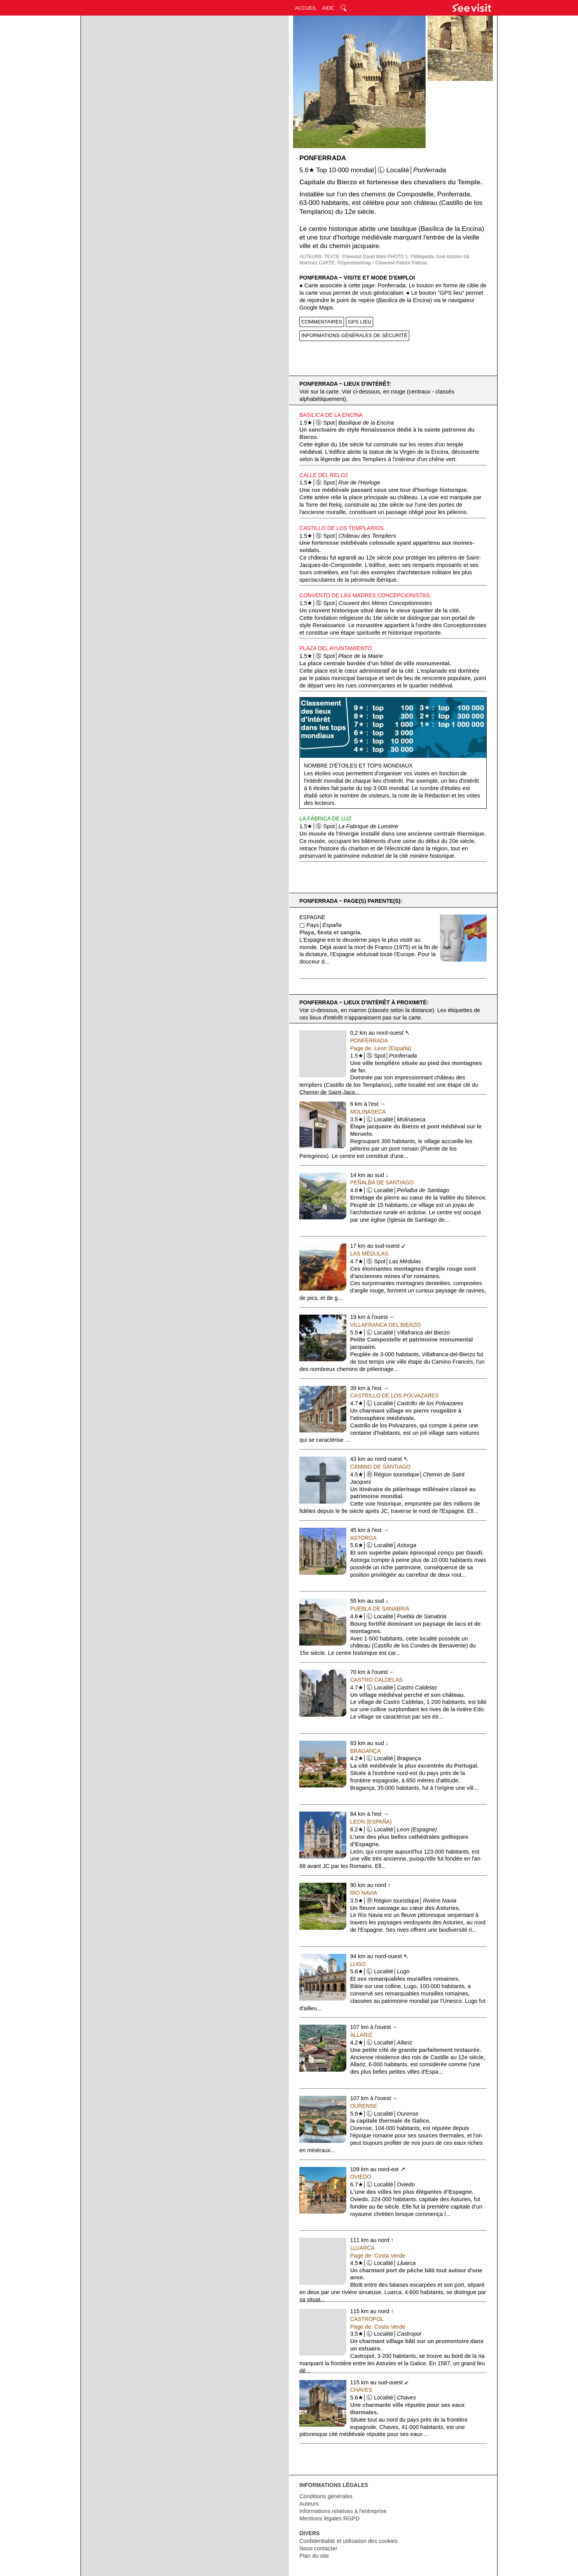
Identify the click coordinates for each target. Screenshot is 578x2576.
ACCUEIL (306, 8)
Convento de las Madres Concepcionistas (364, 595)
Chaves (361, 2390)
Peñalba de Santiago (382, 1182)
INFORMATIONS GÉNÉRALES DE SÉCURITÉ (354, 335)
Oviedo (360, 2177)
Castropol (367, 2319)
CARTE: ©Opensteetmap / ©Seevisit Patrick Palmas (373, 263)
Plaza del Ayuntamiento (335, 648)
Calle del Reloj (323, 475)
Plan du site (314, 2556)
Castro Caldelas (376, 1680)
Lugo (358, 1964)
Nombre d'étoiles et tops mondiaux (358, 765)
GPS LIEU (359, 322)
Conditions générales (325, 2496)
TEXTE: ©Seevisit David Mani (355, 256)
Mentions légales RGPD (329, 2518)
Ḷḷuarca (362, 2248)
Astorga (363, 1538)
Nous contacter (318, 2548)
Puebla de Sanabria (380, 1608)
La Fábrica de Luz (325, 818)
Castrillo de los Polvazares (394, 1395)
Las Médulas (369, 1253)
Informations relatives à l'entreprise (342, 2511)
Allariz (361, 2035)
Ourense (363, 2106)
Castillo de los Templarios (341, 528)
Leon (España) (371, 1822)
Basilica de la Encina (331, 415)
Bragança (365, 1751)
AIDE (328, 8)
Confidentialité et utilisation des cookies (348, 2541)
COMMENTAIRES (321, 322)
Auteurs (309, 2504)
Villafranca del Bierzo (385, 1325)
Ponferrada (369, 1040)
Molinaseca (368, 1112)
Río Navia (363, 1893)
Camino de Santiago (380, 1467)
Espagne (312, 917)
